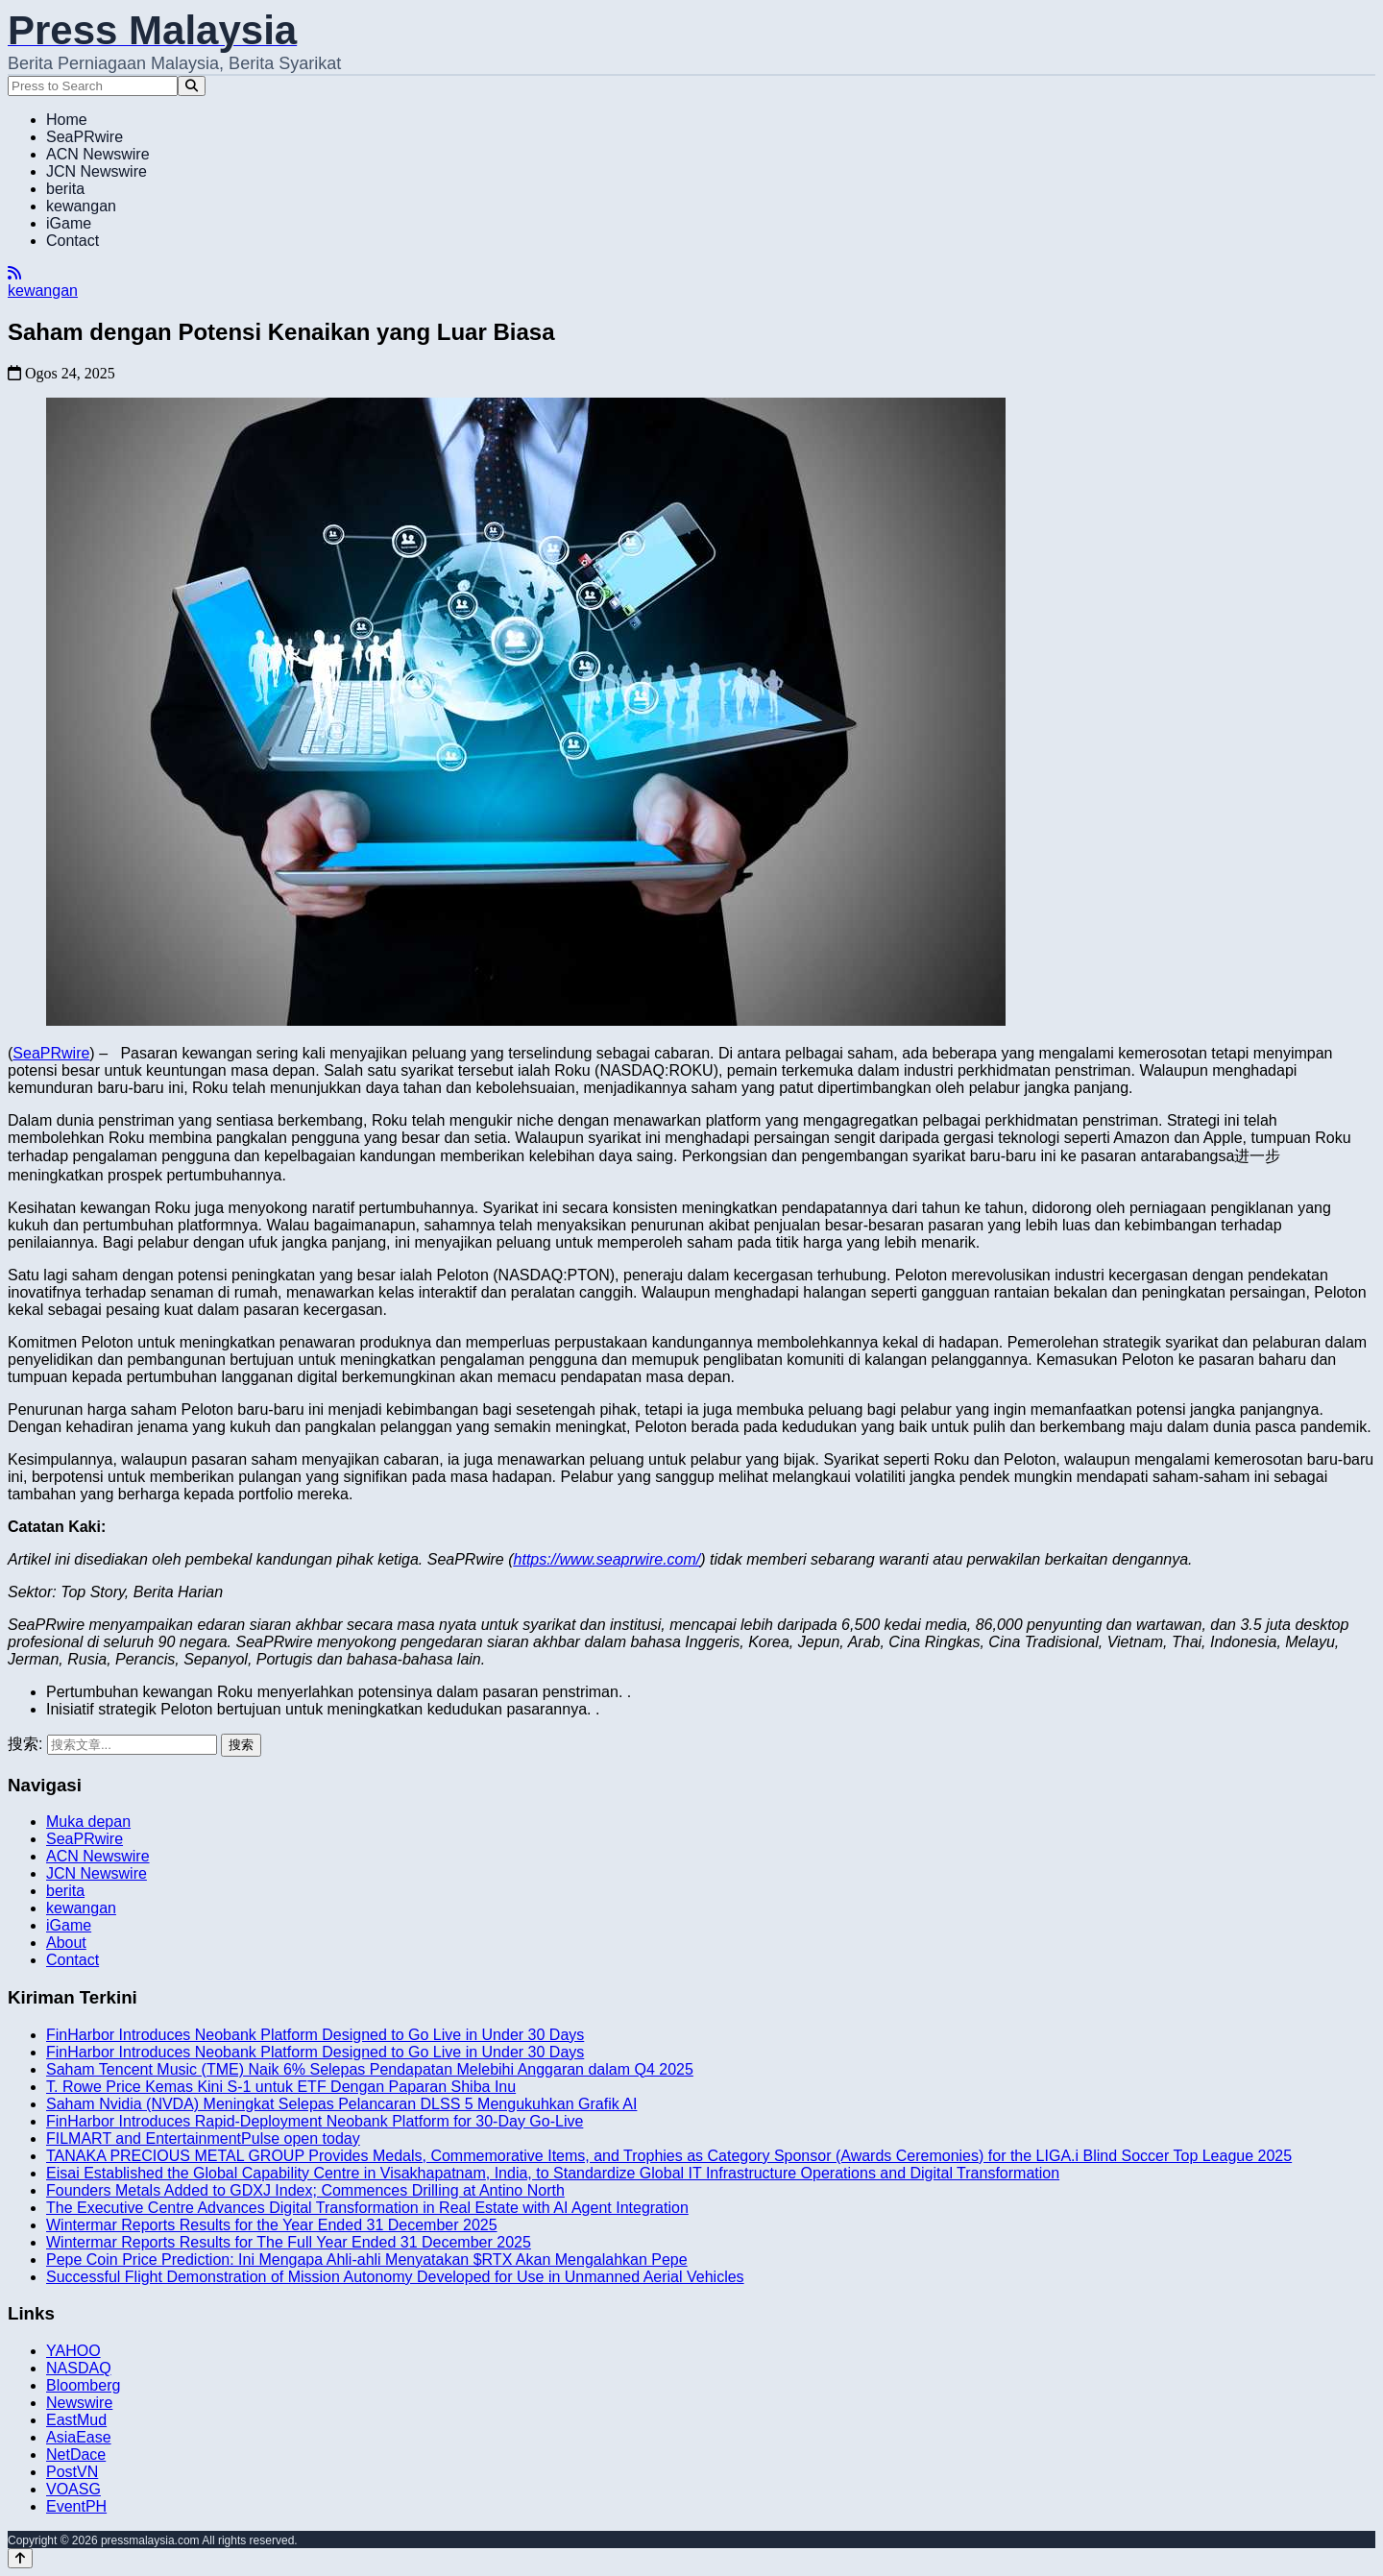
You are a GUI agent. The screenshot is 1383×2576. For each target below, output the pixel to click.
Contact (72, 240)
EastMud (76, 2420)
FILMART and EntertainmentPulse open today (203, 2138)
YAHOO (73, 2351)
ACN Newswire (98, 154)
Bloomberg (83, 2385)
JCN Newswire (96, 171)
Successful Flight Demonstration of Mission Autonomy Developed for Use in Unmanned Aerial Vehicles (395, 2277)
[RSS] (14, 273)
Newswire (79, 2402)
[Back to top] (20, 2558)
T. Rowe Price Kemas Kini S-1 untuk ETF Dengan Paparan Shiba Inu (281, 2086)
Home (66, 119)
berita (65, 189)
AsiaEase (78, 2437)
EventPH (76, 2506)
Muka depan (88, 1821)
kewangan (81, 206)
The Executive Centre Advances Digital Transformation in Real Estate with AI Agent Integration (367, 2207)
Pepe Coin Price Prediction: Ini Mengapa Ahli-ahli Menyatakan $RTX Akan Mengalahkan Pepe (367, 2259)
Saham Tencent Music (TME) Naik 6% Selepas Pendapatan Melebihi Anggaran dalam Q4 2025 (369, 2069)
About (66, 1942)
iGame (68, 223)
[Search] (192, 86)
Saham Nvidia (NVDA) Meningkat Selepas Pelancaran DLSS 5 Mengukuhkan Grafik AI (341, 2104)
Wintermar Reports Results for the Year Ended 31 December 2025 (271, 2225)
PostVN (72, 2472)
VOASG (73, 2489)
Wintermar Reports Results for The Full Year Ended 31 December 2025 (288, 2242)
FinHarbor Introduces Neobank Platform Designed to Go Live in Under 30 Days (315, 2035)
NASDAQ (78, 2368)
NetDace (76, 2454)
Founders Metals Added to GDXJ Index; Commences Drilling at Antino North (305, 2190)
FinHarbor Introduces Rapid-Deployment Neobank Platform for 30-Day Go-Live (314, 2121)
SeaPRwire (84, 137)
